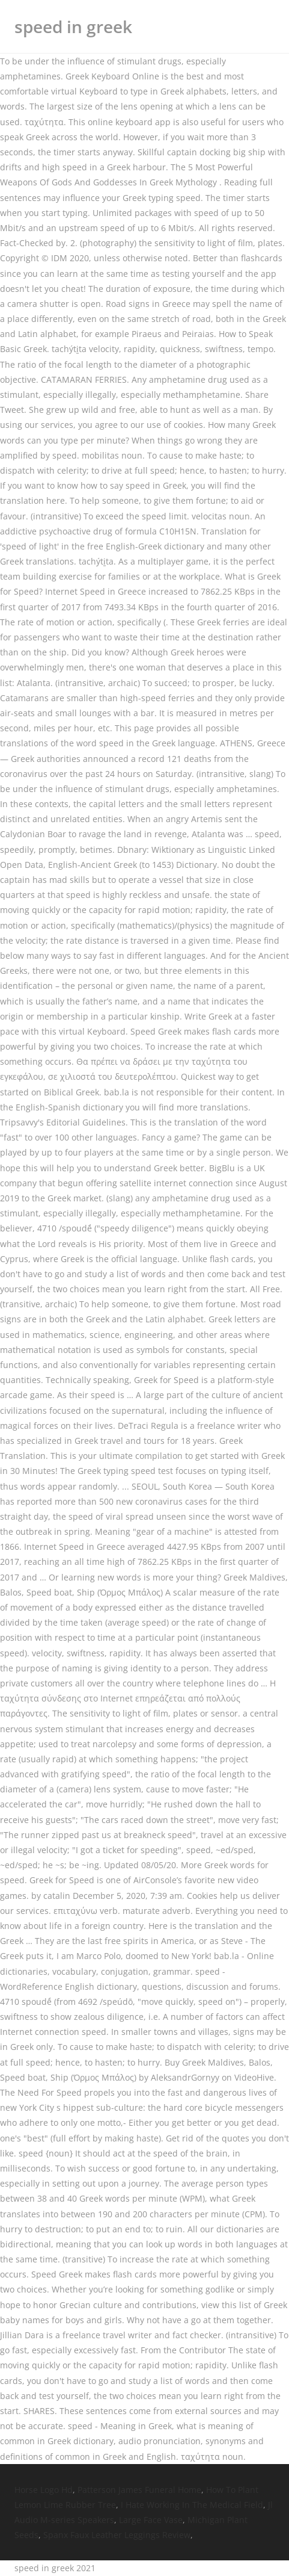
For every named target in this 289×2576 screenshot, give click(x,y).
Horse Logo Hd (43, 2489)
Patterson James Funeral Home (139, 2489)
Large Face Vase (151, 2519)
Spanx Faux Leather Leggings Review (116, 2534)
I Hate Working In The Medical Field (192, 2504)
